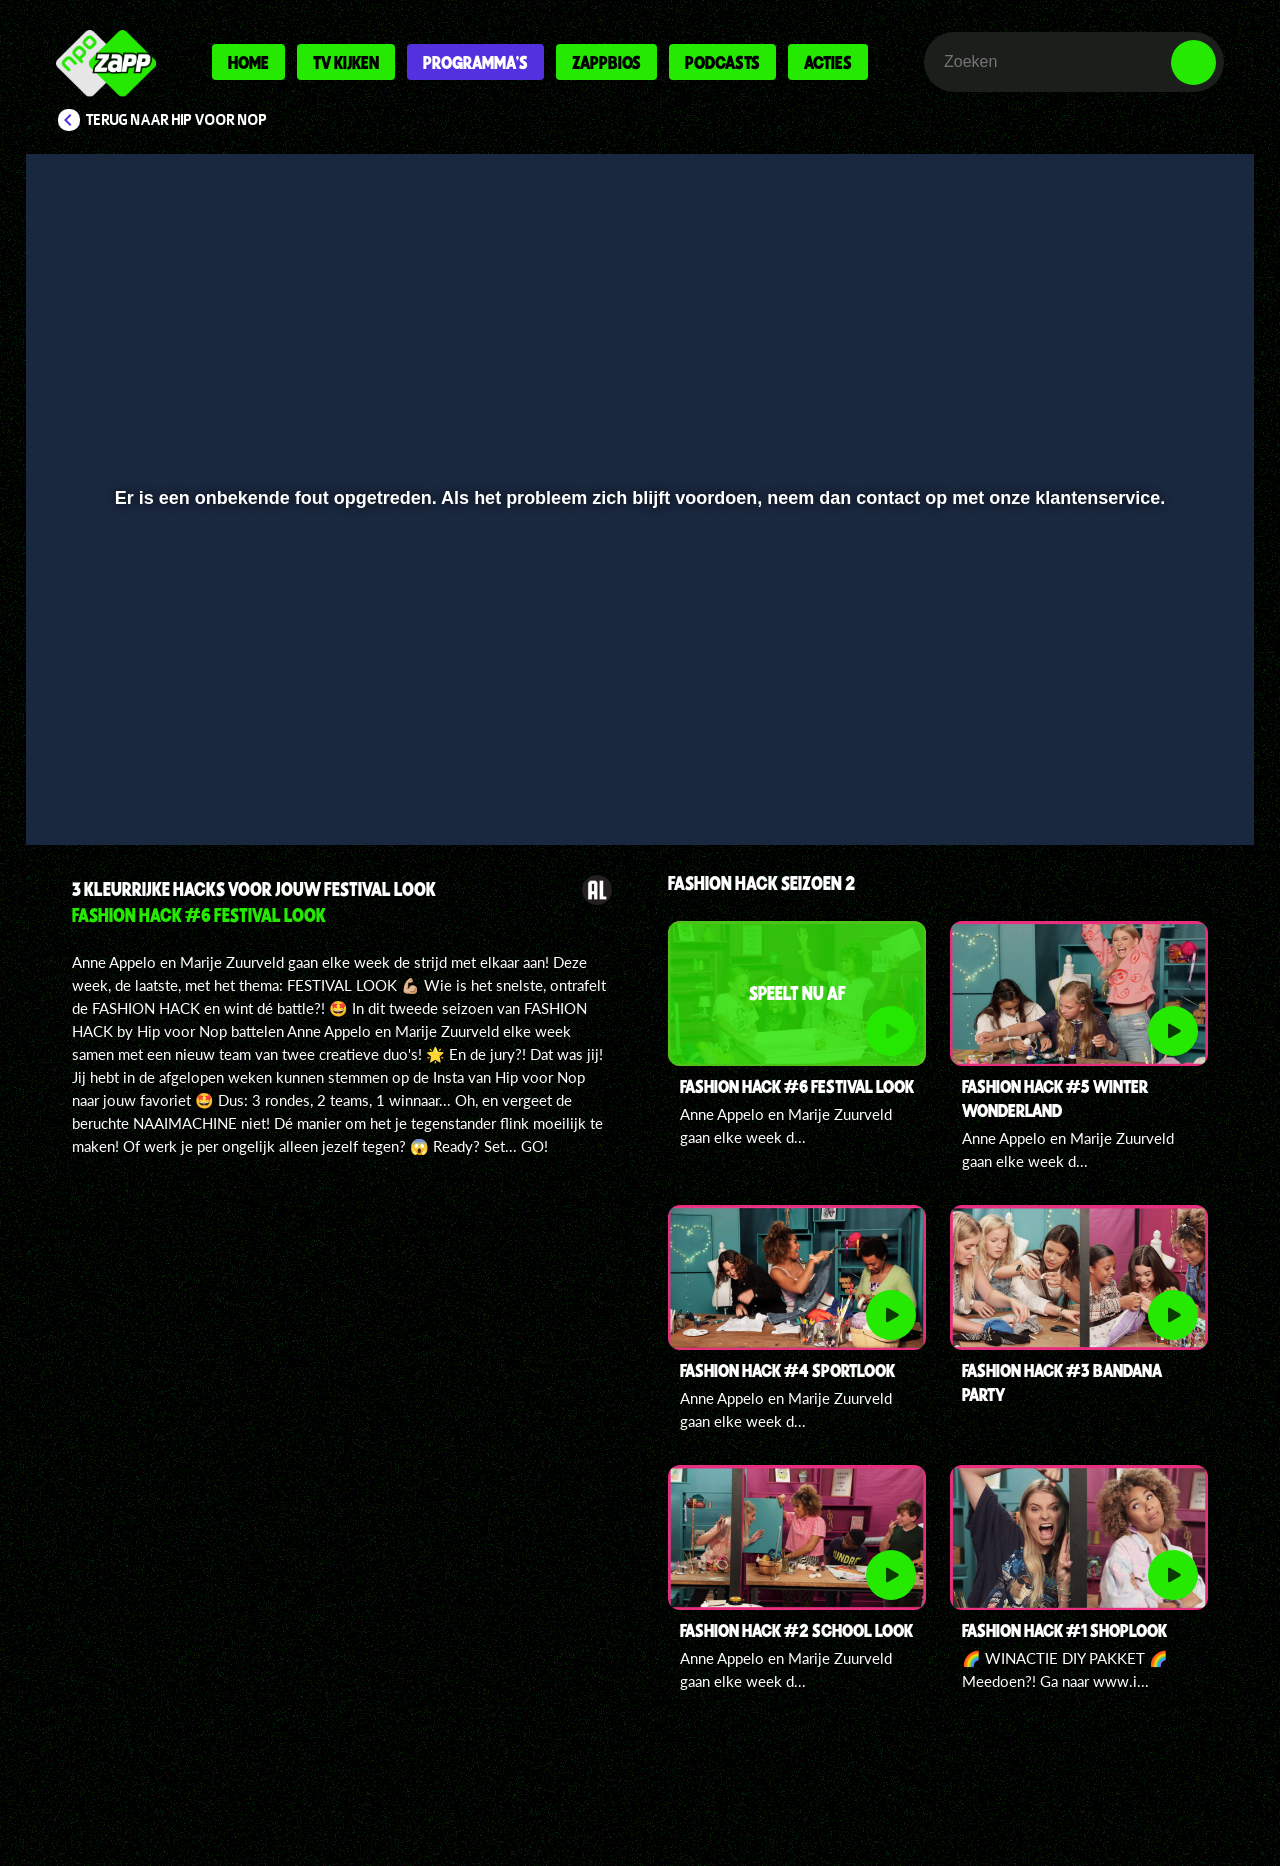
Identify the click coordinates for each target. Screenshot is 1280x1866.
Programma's (475, 62)
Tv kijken (346, 62)
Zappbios (606, 62)
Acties (828, 62)
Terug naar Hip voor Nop (176, 120)
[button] (106, 777)
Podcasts (722, 62)
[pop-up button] (1131, 777)
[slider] (637, 735)
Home (248, 62)
